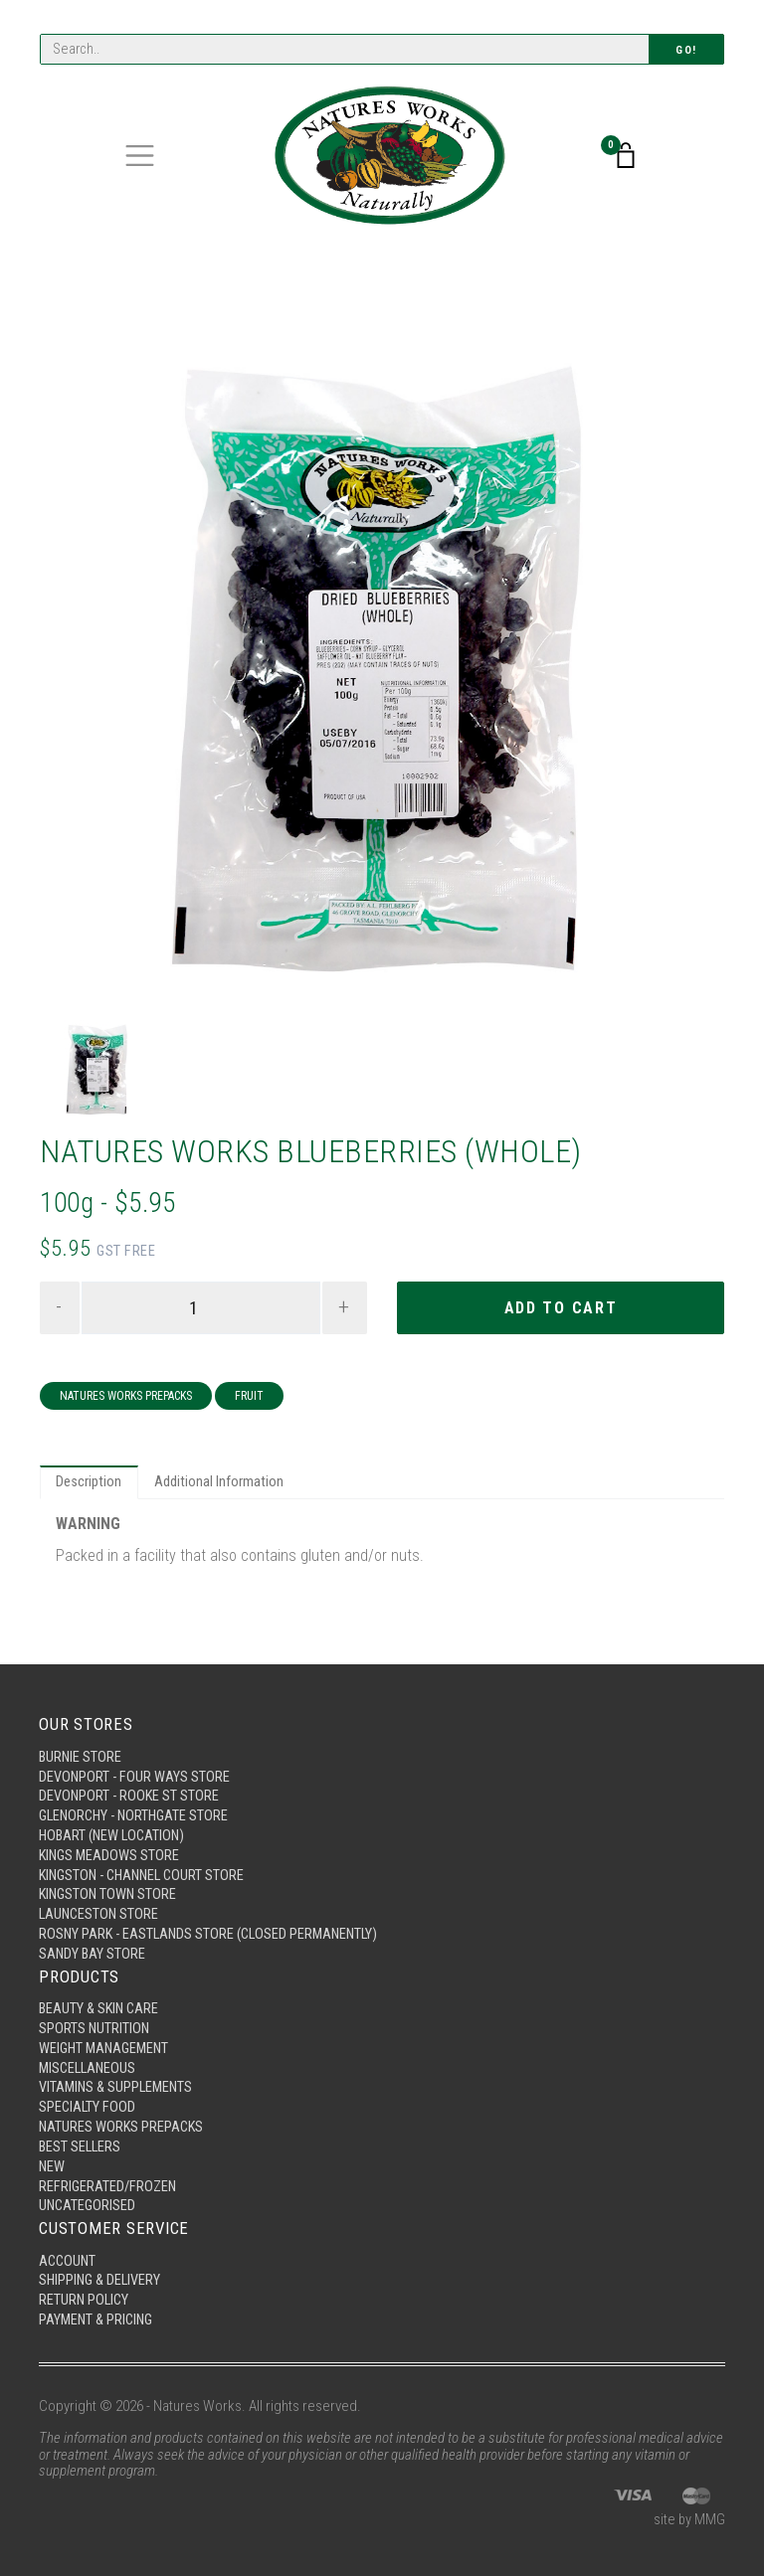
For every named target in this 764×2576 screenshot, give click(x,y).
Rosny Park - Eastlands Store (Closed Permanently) (214, 1923)
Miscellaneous (89, 2060)
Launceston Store (100, 1903)
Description (89, 1485)
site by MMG (689, 2520)
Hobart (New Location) (115, 1821)
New (52, 2161)
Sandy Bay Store (93, 1944)
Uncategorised (88, 2202)
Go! (686, 50)
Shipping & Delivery (102, 2279)
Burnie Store (81, 1740)
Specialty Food (88, 2101)
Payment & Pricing (98, 2319)
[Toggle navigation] (139, 156)
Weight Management (107, 2039)
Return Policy (85, 2299)
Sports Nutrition (95, 2019)
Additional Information (221, 1485)
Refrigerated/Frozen (109, 2182)
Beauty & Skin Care (101, 1998)
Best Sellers (81, 2141)
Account (68, 2258)
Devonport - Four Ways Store (135, 1760)
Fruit (249, 1398)
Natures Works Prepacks (126, 1398)
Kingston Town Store (110, 1882)
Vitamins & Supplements (118, 2080)
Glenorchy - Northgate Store (138, 1800)
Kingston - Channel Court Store (147, 1862)
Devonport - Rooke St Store (130, 1781)
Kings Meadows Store (111, 1841)
